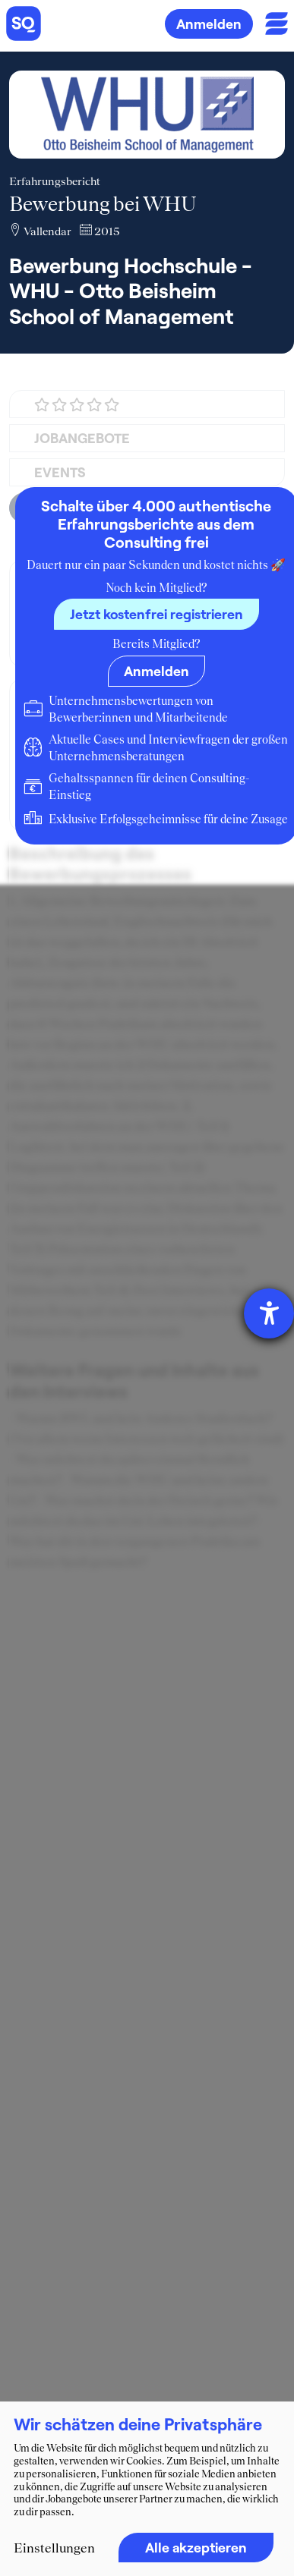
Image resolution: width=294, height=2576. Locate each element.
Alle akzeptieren (196, 2547)
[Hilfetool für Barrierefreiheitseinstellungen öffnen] (269, 1313)
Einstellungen (54, 2548)
